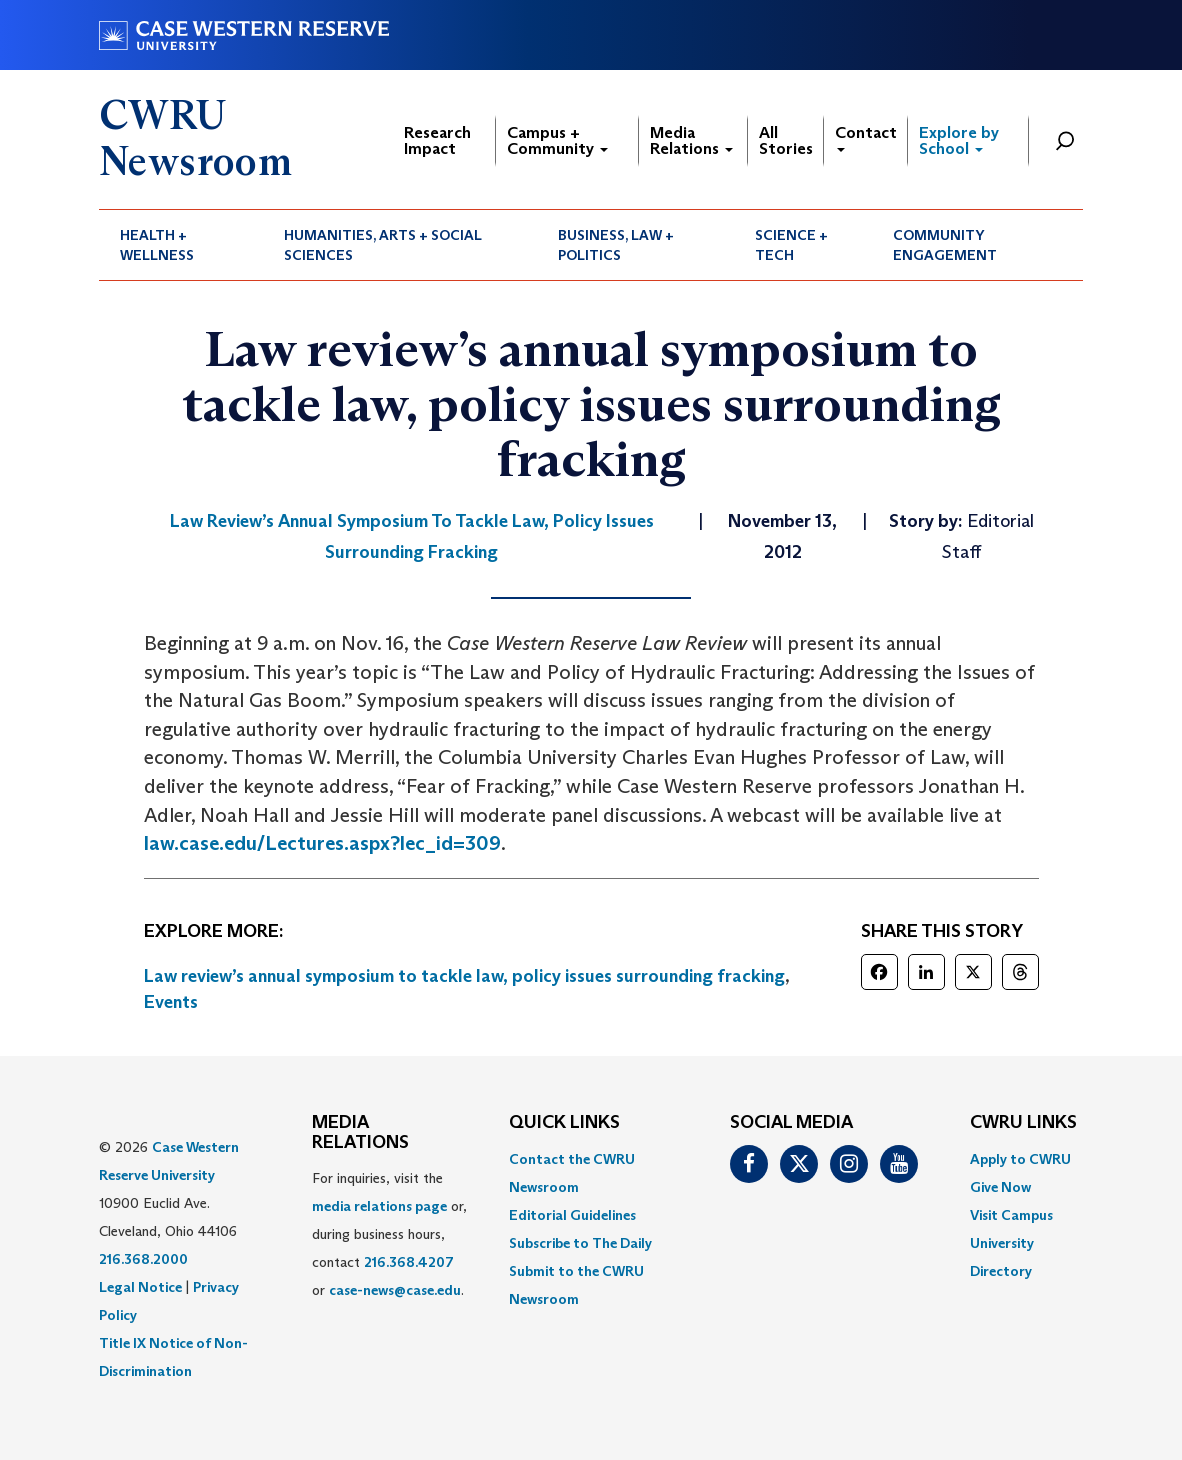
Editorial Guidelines (572, 1215)
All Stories (786, 140)
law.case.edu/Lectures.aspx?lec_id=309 (322, 843)
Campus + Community (557, 140)
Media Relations (691, 140)
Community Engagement (945, 245)
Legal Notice (140, 1287)
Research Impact (437, 140)
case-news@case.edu (395, 1290)
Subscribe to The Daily (580, 1243)
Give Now (1000, 1187)
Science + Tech (791, 245)
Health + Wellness (157, 245)
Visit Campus (1011, 1215)
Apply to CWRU (1020, 1159)
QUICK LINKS (564, 1123)
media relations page (379, 1206)
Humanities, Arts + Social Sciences (383, 245)
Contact (866, 137)
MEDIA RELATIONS (360, 1133)
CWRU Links (1023, 1123)
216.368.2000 (143, 1259)
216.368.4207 (409, 1262)
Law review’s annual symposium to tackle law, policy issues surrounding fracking (464, 976)
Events (171, 1002)
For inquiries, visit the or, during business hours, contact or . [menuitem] (389, 1234)
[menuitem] (181, 245)
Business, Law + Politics (616, 245)
